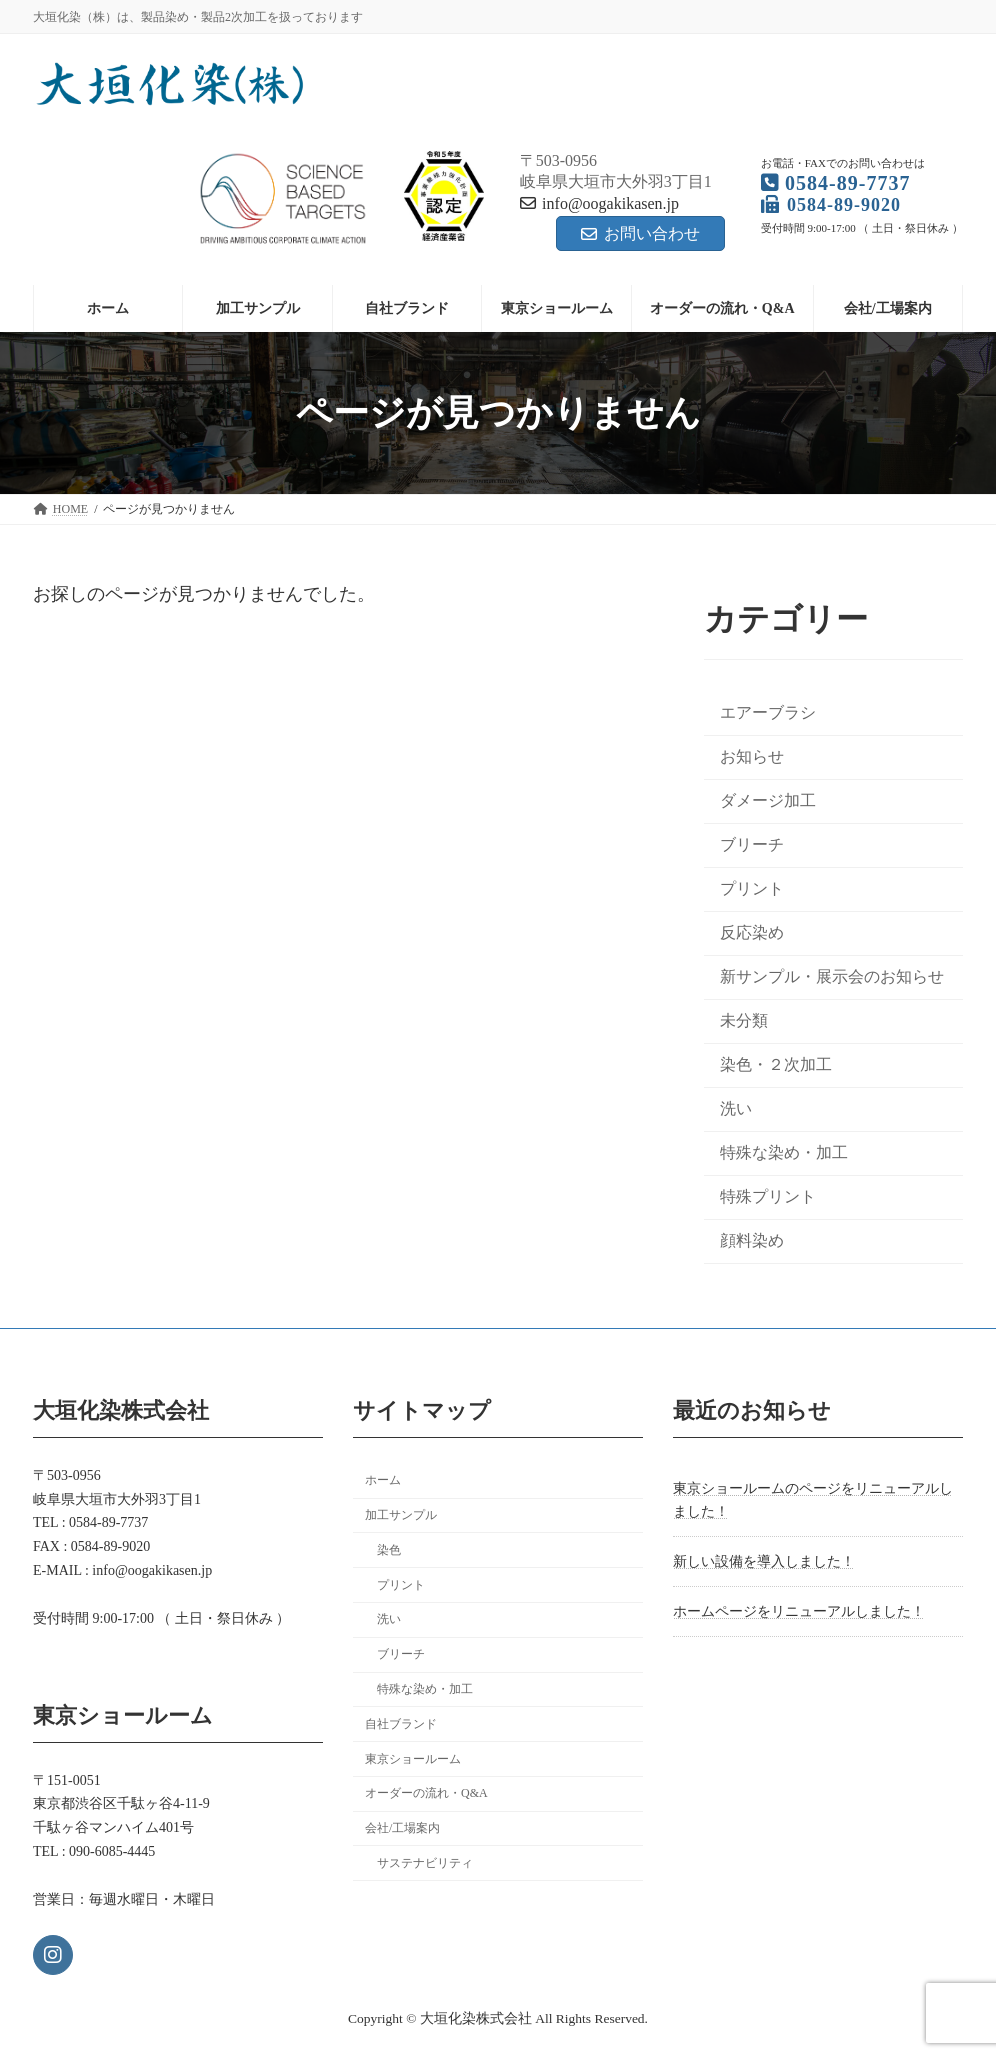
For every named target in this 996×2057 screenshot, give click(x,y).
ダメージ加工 (768, 800)
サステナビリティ (425, 1863)
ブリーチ (752, 844)
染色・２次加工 (776, 1064)
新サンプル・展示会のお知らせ (832, 976)
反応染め (752, 932)
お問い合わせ (640, 233)
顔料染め (752, 1241)
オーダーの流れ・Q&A (426, 1793)
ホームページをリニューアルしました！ (799, 1611)
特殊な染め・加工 (784, 1153)
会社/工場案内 (402, 1828)
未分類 (744, 1020)
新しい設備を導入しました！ (764, 1561)
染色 (389, 1549)
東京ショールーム (413, 1758)
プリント (752, 888)
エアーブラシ (768, 712)
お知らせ (752, 756)
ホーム (383, 1480)
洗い (736, 1109)
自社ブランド (401, 1723)
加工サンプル (401, 1515)
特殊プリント (768, 1197)
